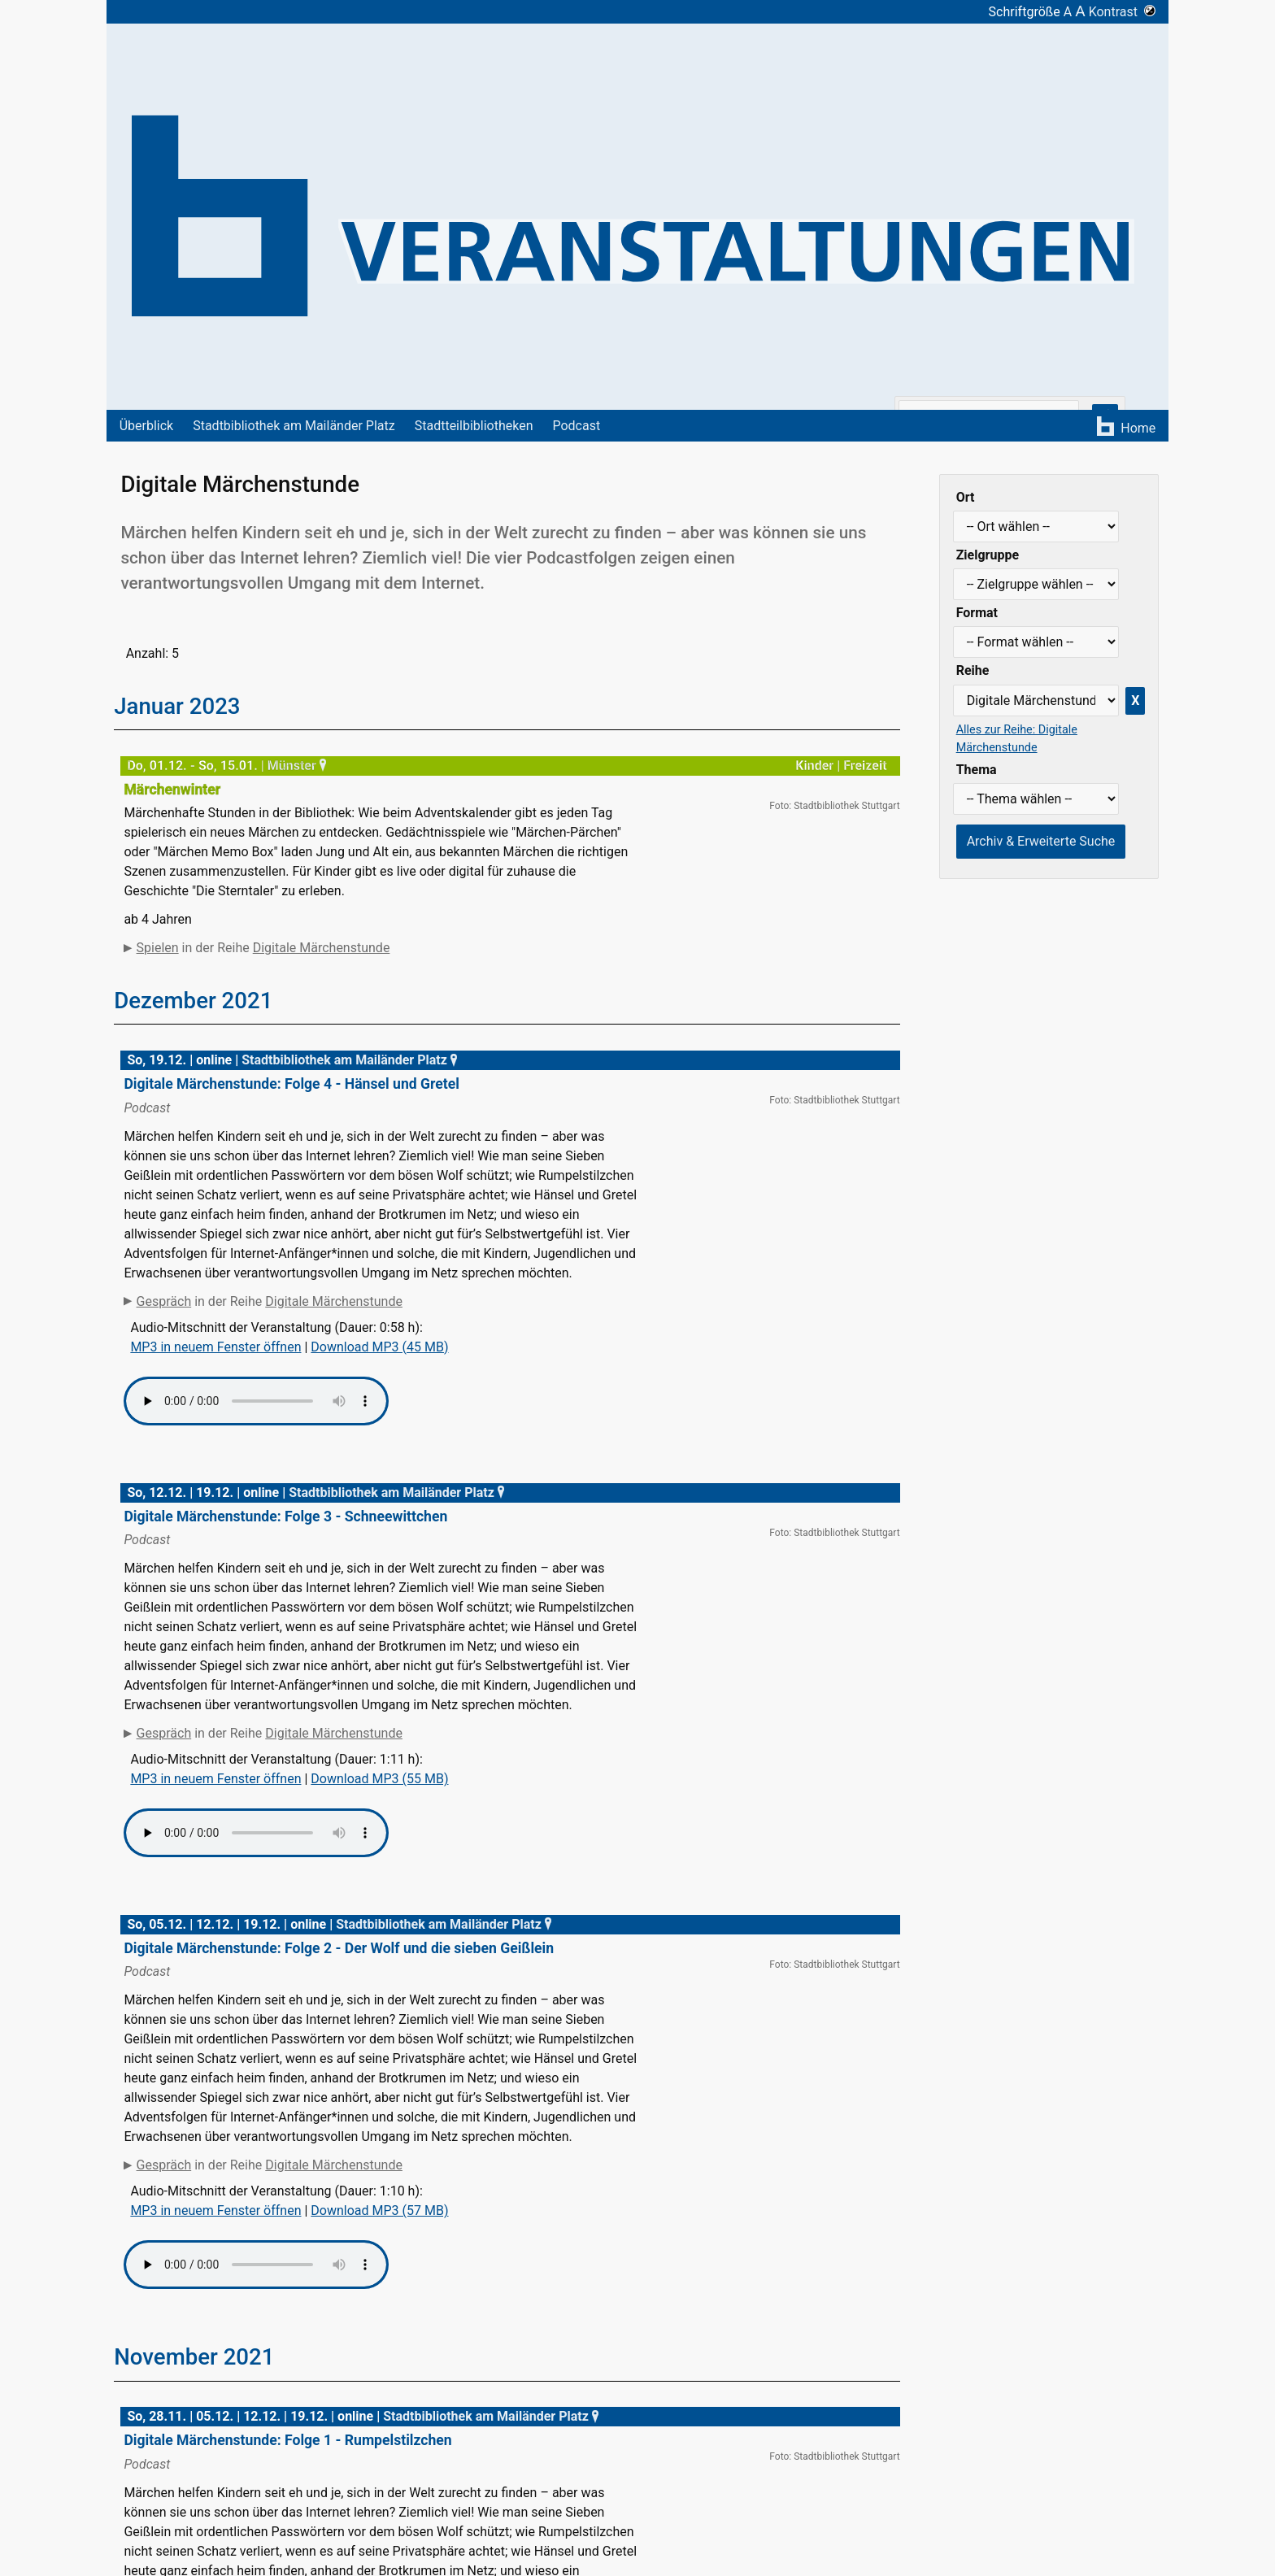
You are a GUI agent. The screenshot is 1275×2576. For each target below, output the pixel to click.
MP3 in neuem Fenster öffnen (215, 1383)
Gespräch (164, 1338)
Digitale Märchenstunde (321, 947)
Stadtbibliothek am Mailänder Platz (294, 425)
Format (977, 612)
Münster (299, 765)
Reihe (973, 670)
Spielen (158, 947)
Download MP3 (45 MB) (379, 1383)
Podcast (576, 425)
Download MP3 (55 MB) (379, 1815)
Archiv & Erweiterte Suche (1041, 841)
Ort (965, 497)
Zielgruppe (987, 555)
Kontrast (1122, 12)
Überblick (147, 425)
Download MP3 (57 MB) (379, 2248)
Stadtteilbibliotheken (474, 425)
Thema (976, 769)
